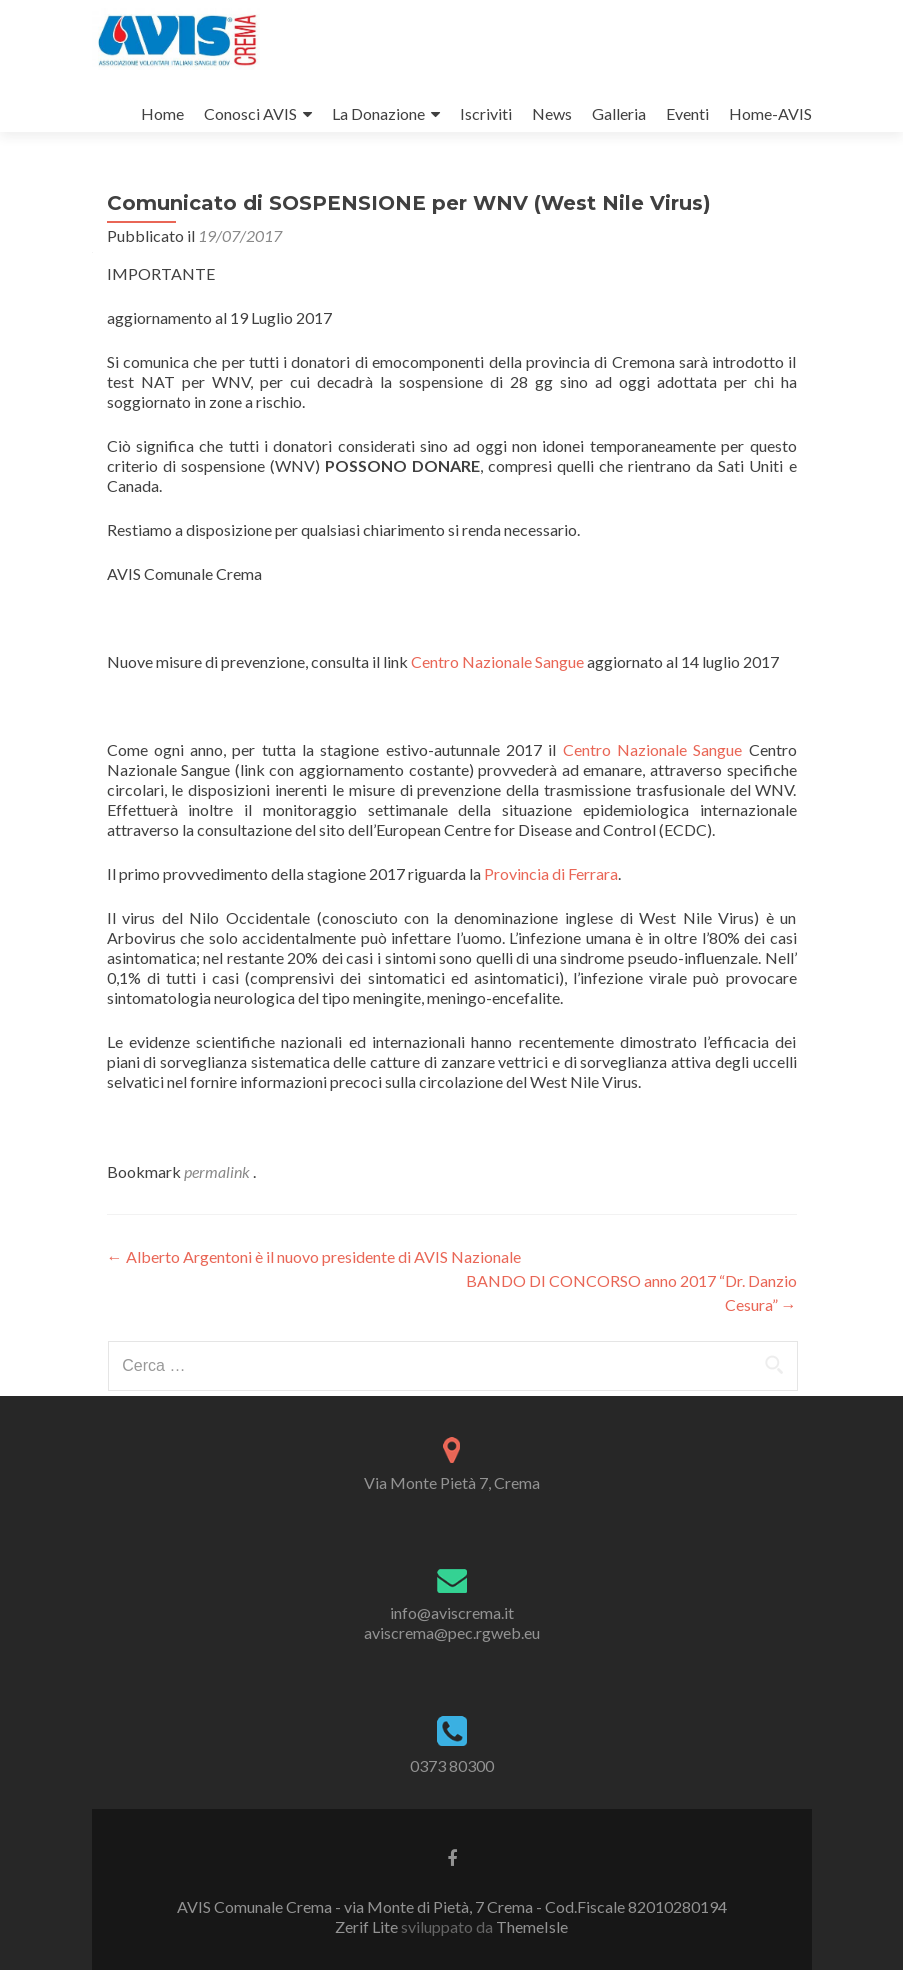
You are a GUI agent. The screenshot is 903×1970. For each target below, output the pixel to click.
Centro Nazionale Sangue (499, 661)
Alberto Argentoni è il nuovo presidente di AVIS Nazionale (314, 1256)
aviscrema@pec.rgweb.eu (452, 1632)
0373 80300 (452, 1765)
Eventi (687, 113)
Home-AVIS (770, 113)
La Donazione (378, 113)
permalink (218, 1171)
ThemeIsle (532, 1926)
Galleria (619, 113)
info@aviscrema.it (452, 1612)
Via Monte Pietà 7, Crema (452, 1482)
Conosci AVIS (250, 113)
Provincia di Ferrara (551, 873)
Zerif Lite (368, 1926)
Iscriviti (486, 113)
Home (162, 113)
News (552, 113)
